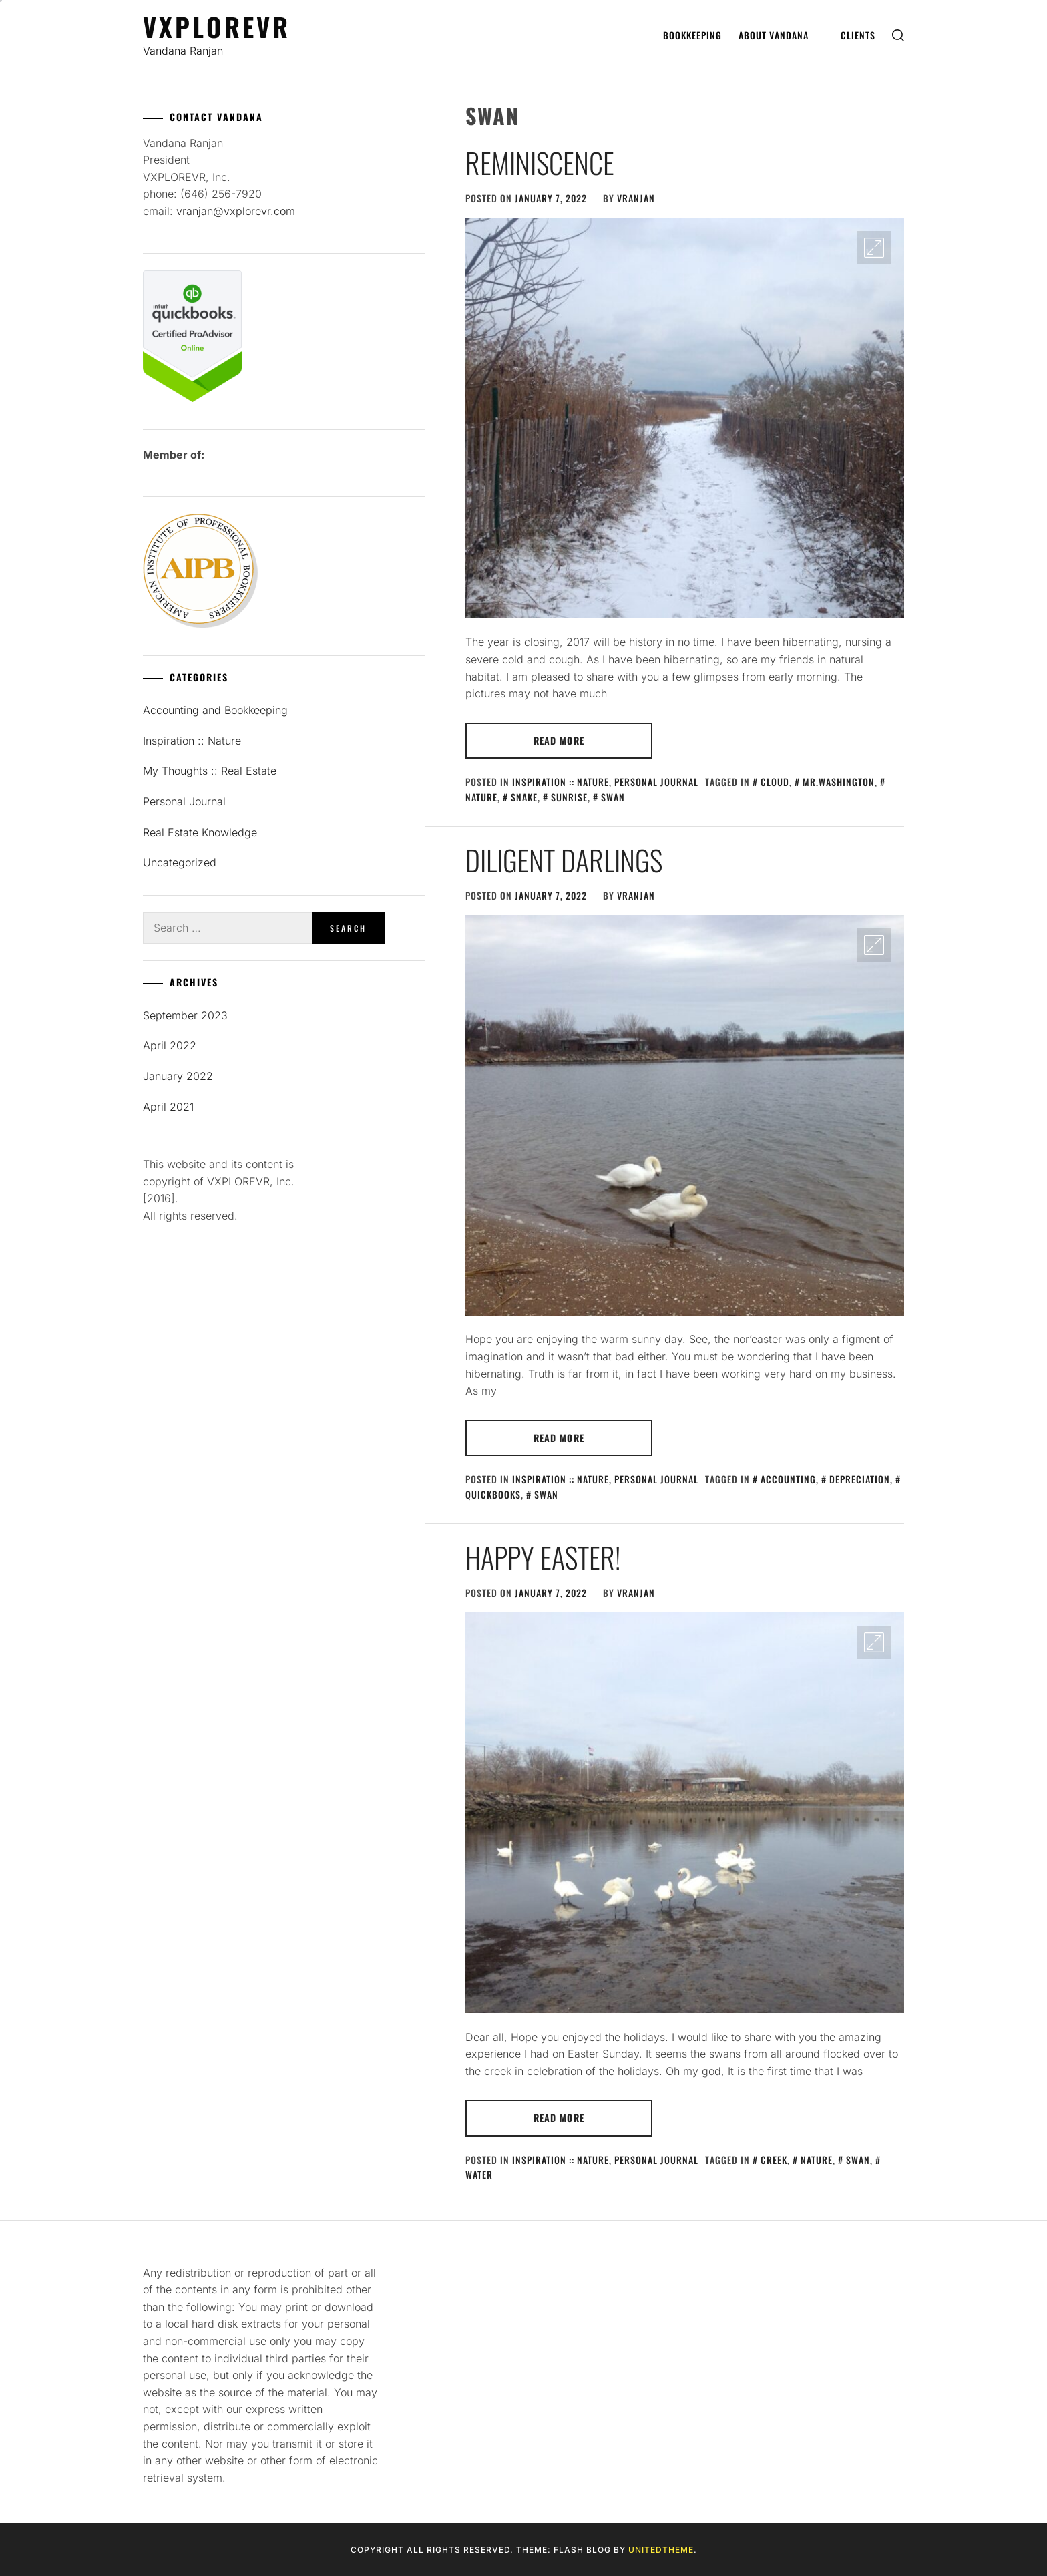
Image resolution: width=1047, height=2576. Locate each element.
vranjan (636, 198)
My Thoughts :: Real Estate (209, 770)
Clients (858, 35)
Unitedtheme (661, 2550)
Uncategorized (179, 862)
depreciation (859, 1479)
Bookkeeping (692, 35)
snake (524, 797)
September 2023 (185, 1015)
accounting (788, 1479)
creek (774, 2160)
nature (817, 2160)
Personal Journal (656, 782)
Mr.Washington (839, 782)
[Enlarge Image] (874, 247)
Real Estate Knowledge (200, 832)
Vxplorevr (216, 26)
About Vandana (779, 35)
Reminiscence (539, 162)
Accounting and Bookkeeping (215, 710)
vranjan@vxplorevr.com (235, 211)
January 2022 (178, 1076)
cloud (775, 782)
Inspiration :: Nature (560, 782)
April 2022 (169, 1045)
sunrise (569, 797)
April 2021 (168, 1106)
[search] (898, 36)
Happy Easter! (542, 1557)
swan (613, 797)
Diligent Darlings (563, 859)
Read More (559, 740)
